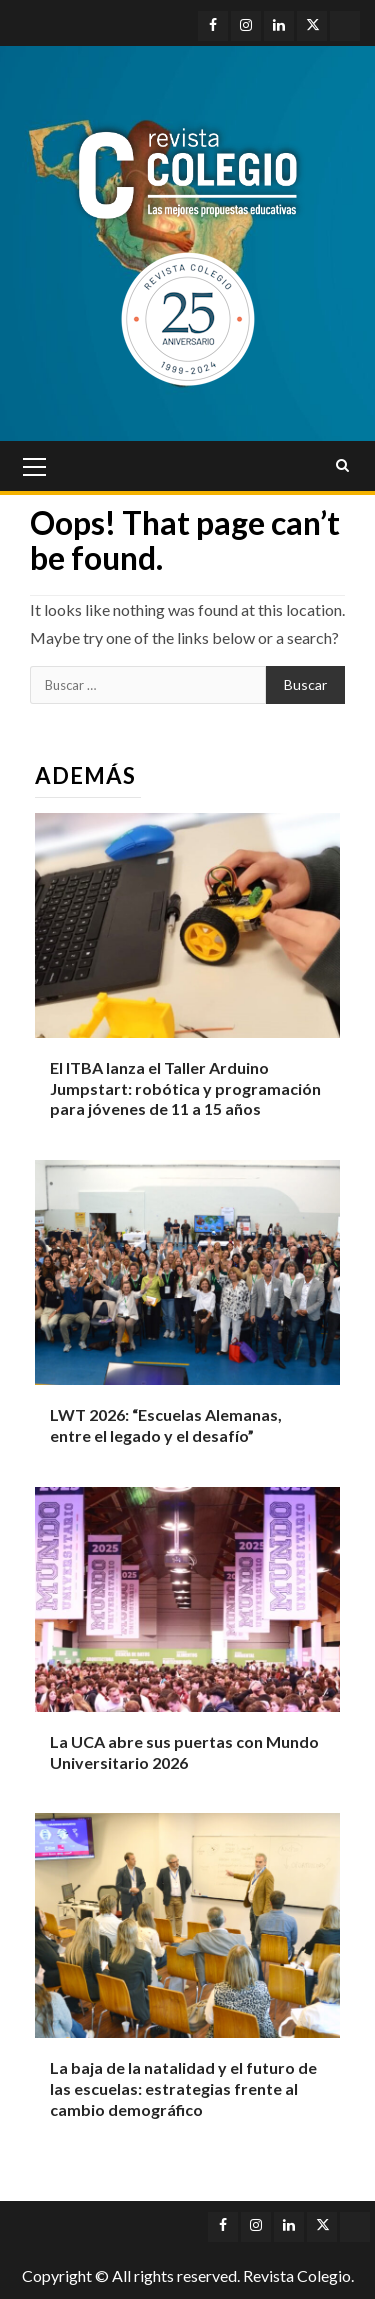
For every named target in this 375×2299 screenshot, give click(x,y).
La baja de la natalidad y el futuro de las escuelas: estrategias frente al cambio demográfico (183, 2088)
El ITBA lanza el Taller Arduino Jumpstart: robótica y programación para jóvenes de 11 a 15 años (185, 1088)
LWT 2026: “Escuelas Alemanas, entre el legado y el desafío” (166, 1425)
